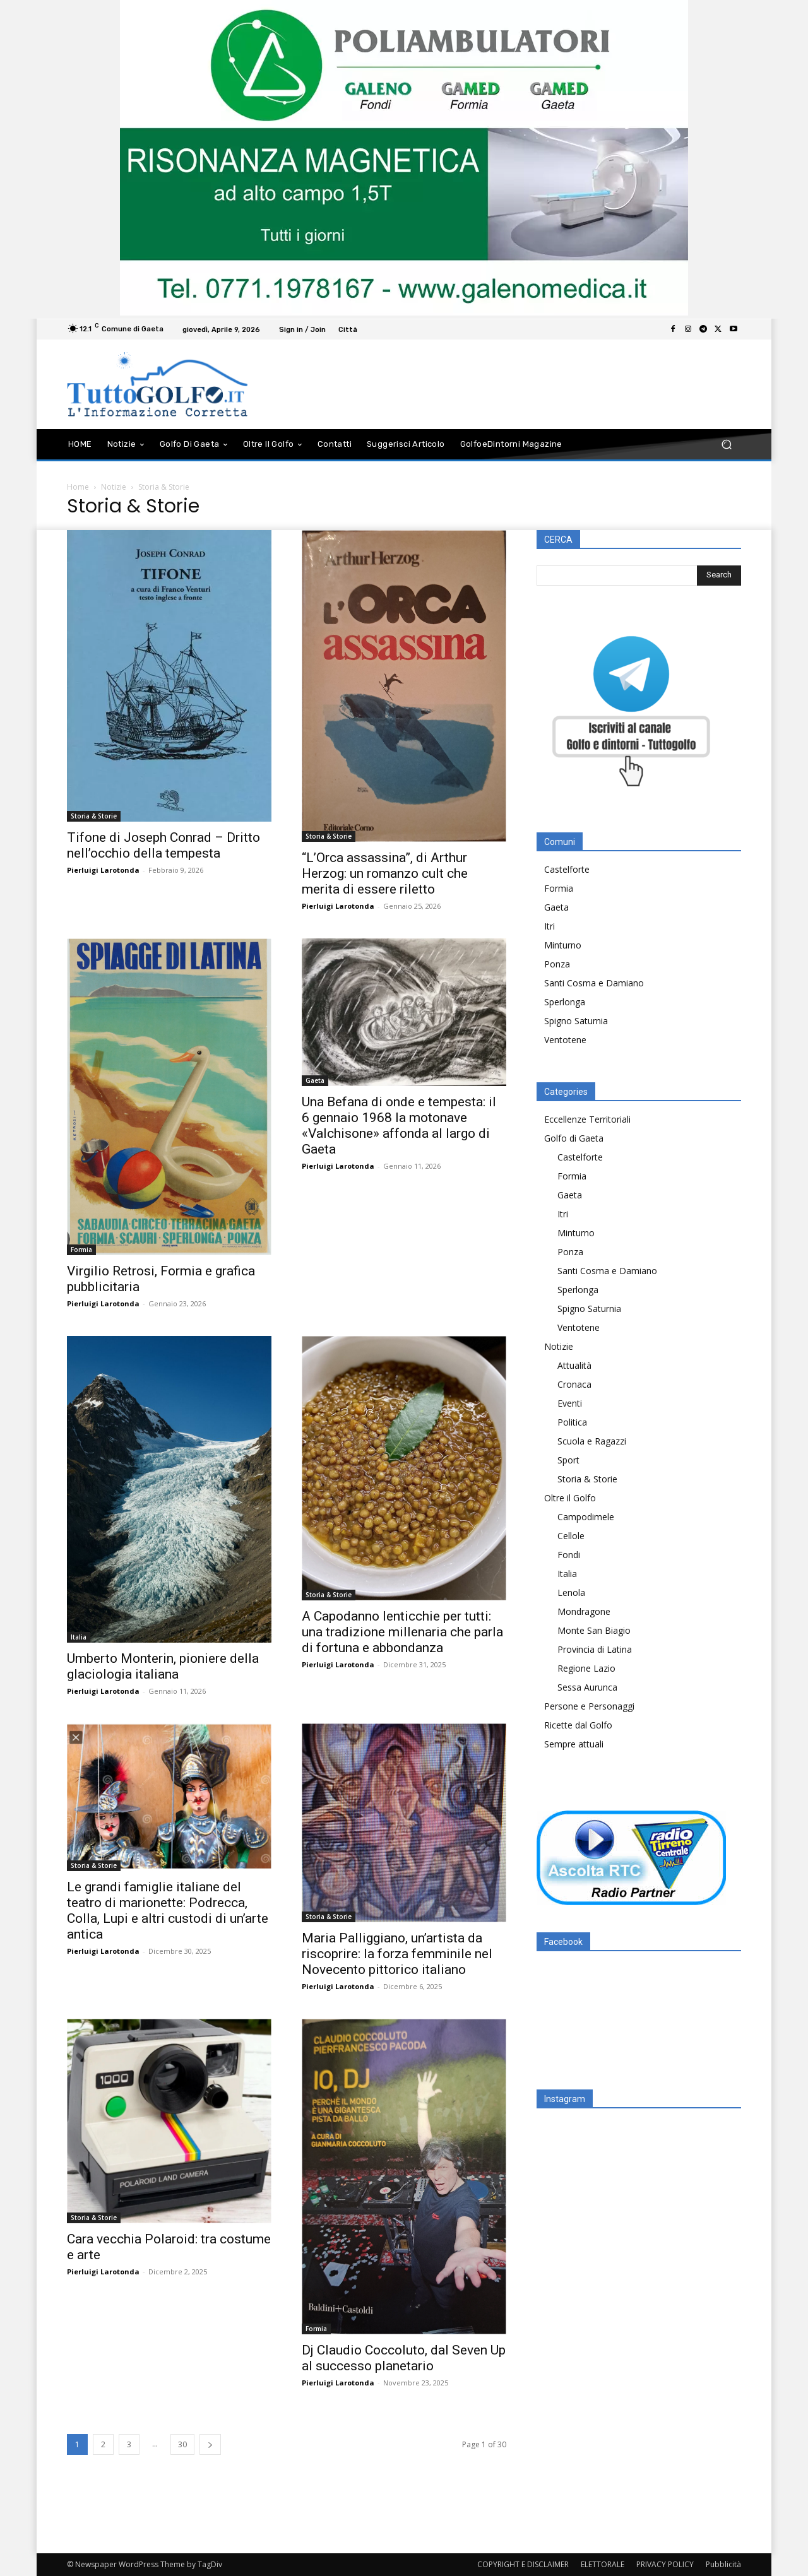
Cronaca (574, 1384)
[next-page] (210, 2444)
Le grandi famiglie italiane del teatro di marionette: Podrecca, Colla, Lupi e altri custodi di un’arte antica (167, 1910)
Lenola (571, 1592)
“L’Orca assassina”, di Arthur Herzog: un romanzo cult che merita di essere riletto (385, 873)
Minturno (562, 945)
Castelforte (567, 869)
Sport (568, 1460)
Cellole (571, 1536)
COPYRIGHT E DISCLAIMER (523, 2564)
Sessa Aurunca (587, 1687)
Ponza (557, 964)
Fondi (568, 1555)
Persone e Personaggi (589, 1706)
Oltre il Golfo (570, 1498)
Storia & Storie (94, 816)
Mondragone (583, 1611)
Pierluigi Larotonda (103, 870)
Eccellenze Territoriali (587, 1119)
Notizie (113, 487)
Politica (572, 1422)
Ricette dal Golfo (578, 1725)
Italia (78, 1637)
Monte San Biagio (594, 1630)
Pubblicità (723, 2564)
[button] (726, 444)
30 (182, 2444)
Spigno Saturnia (576, 1021)
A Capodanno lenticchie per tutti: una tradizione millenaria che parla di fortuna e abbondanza (402, 1632)
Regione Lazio (586, 1668)
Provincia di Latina (594, 1649)
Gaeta (315, 1080)
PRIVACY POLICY (665, 2564)
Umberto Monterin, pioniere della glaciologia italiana (163, 1666)
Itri (549, 926)
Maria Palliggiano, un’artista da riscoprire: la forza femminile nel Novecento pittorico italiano (397, 1953)
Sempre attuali (573, 1744)
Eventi (569, 1403)
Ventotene (565, 1040)
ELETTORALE (602, 2564)
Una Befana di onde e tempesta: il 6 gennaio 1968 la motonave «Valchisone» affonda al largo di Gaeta (399, 1125)
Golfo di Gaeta (573, 1138)
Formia (81, 1249)
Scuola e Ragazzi (591, 1441)
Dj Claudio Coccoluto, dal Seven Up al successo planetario (404, 2358)
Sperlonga (564, 1002)
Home (78, 487)
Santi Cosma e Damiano (594, 983)
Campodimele (585, 1517)
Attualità (574, 1365)
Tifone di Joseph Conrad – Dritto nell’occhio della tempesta (163, 845)
